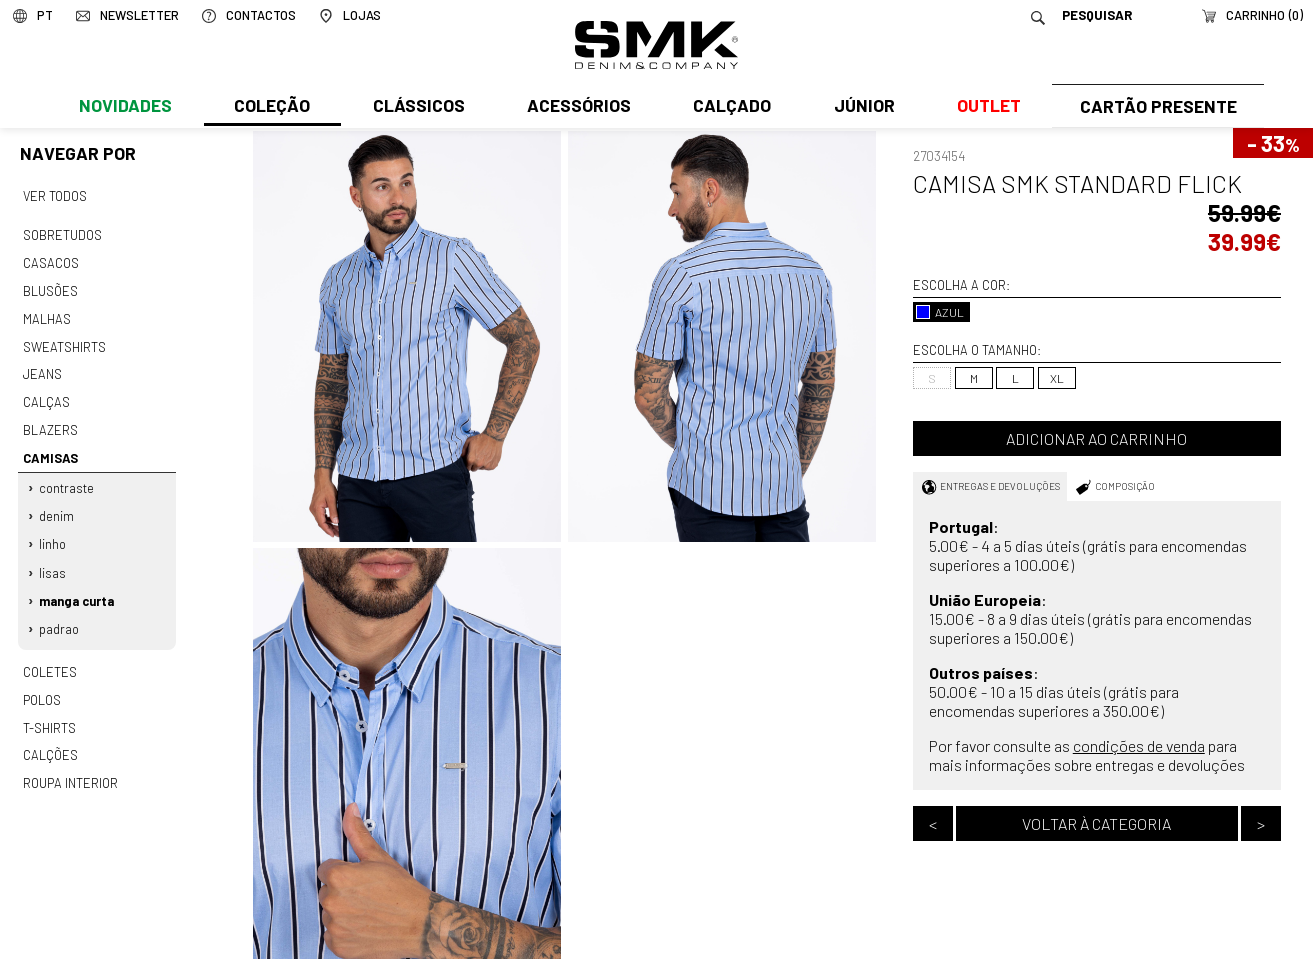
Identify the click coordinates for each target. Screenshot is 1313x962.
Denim (57, 506)
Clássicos (417, 107)
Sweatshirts (64, 341)
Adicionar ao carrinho (1096, 438)
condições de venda (1139, 745)
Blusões (50, 288)
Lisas (53, 560)
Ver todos (55, 195)
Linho (53, 533)
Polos (42, 684)
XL (1057, 378)
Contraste (67, 478)
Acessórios (576, 107)
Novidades (125, 107)
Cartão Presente (1155, 107)
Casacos (50, 261)
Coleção (271, 107)
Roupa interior (70, 765)
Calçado (729, 107)
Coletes (50, 657)
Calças (45, 395)
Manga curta (77, 588)
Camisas (49, 449)
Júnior (859, 107)
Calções (50, 738)
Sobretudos (62, 234)
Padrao (60, 615)
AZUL (940, 312)
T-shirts (49, 711)
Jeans (42, 368)
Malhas (46, 315)
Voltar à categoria (1096, 823)
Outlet (984, 107)
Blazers (50, 422)
